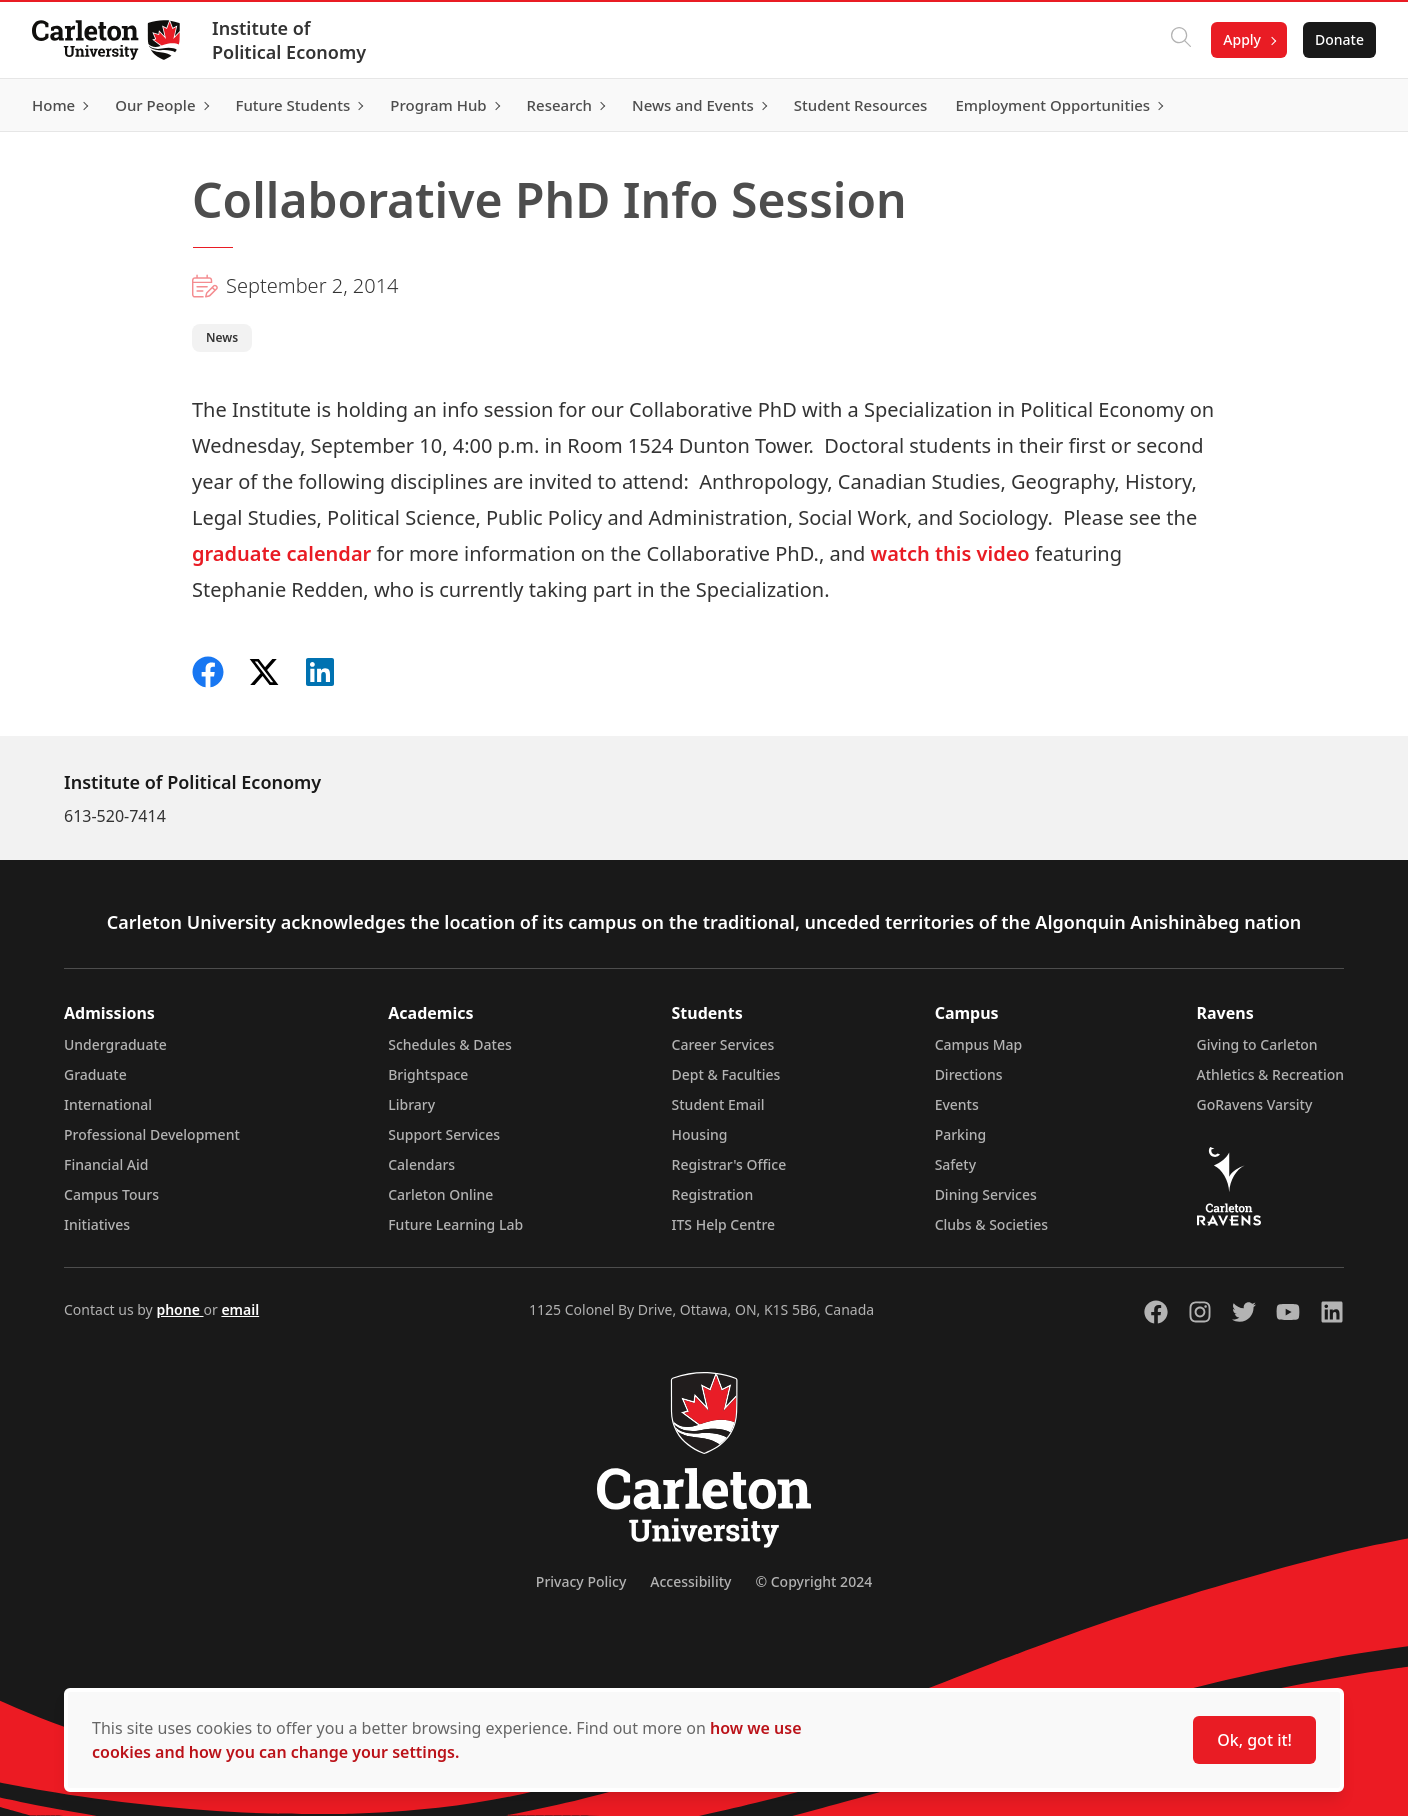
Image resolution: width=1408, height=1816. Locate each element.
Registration (713, 1194)
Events (957, 1104)
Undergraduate (115, 1044)
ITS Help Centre (724, 1224)
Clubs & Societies (991, 1224)
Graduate (95, 1074)
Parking (961, 1134)
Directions (969, 1074)
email (240, 1309)
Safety (956, 1164)
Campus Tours (111, 1194)
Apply (1242, 39)
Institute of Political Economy (289, 40)
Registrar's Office (729, 1164)
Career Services (723, 1044)
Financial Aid (106, 1164)
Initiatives (97, 1224)
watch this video (950, 553)
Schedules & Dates (450, 1044)
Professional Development (152, 1134)
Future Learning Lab (455, 1224)
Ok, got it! (1254, 1740)
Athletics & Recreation (1270, 1074)
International (108, 1104)
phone (179, 1309)
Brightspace (428, 1074)
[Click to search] (1181, 40)
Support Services (444, 1134)
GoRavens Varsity (1255, 1104)
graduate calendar (281, 553)
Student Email (718, 1104)
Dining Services (986, 1194)
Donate (1339, 39)
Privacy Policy (581, 1581)
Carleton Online (440, 1194)
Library (411, 1104)
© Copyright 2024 (813, 1581)
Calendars (421, 1164)
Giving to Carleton (1257, 1044)
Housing (700, 1134)
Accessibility (690, 1581)
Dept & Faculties (726, 1074)
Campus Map (979, 1044)
